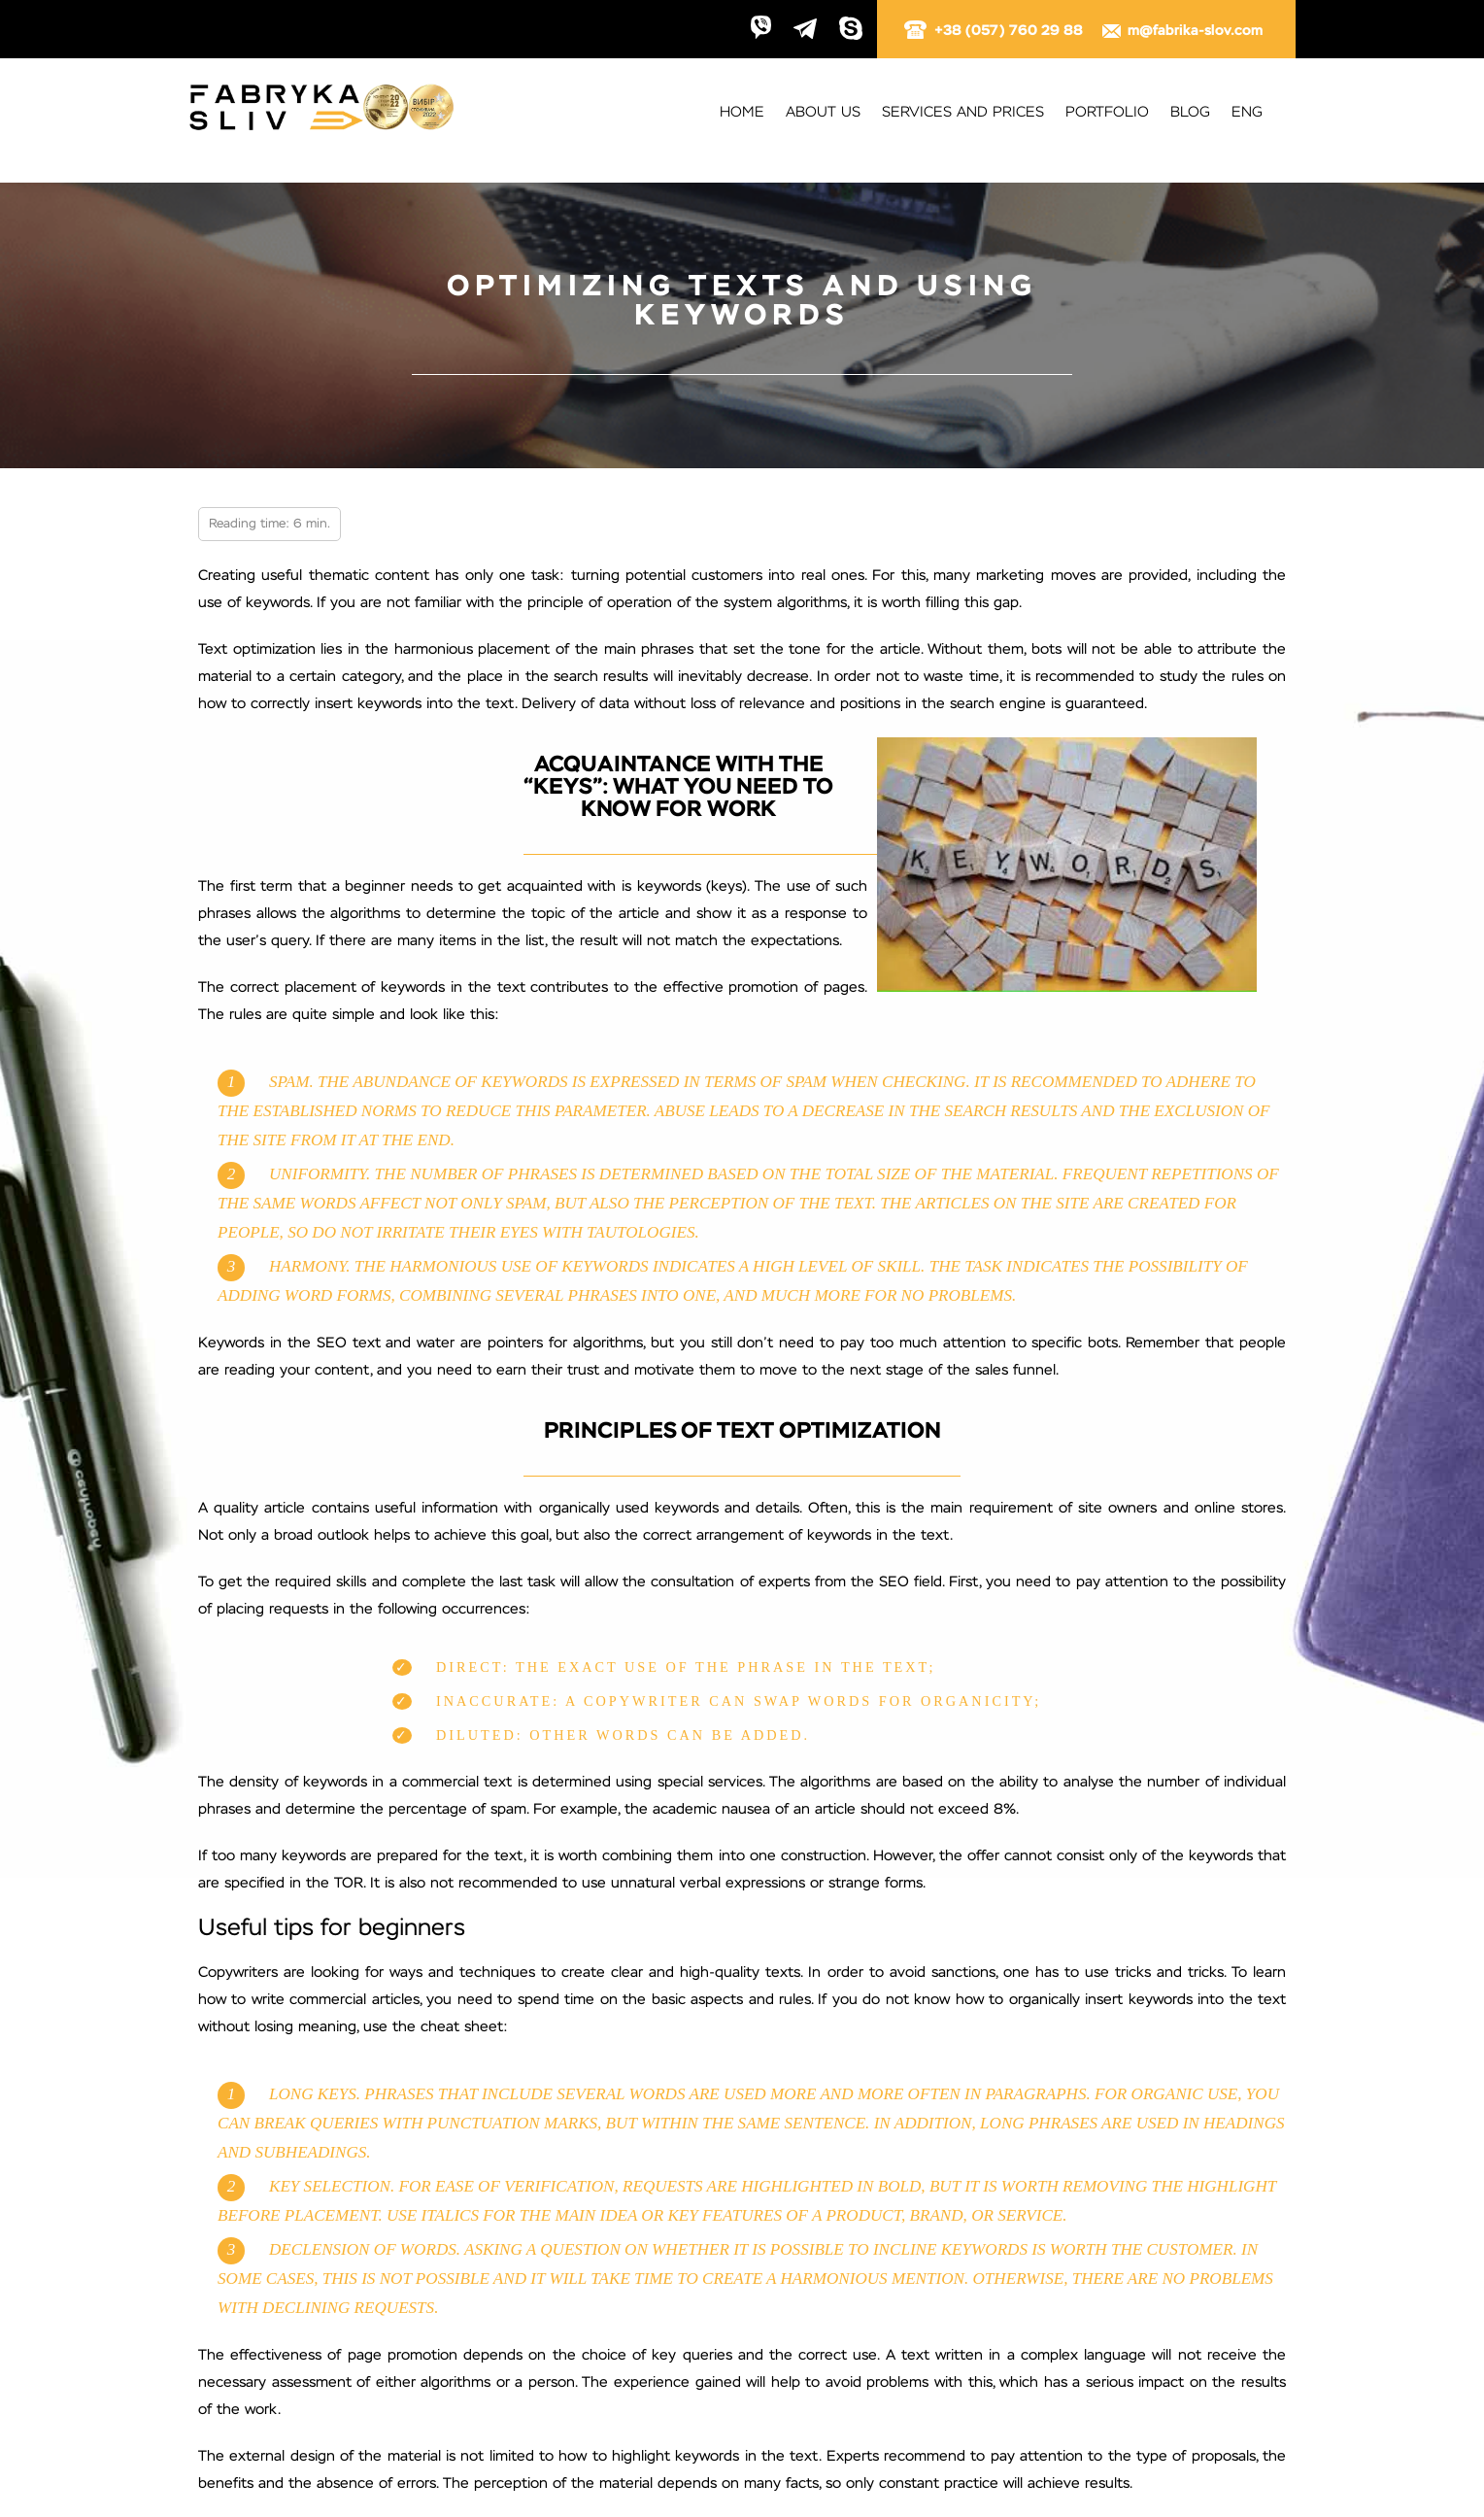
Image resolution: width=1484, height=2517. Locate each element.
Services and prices (963, 112)
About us (823, 112)
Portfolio (1107, 112)
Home (742, 112)
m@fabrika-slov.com (1181, 30)
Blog (1190, 112)
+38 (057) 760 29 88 (994, 30)
